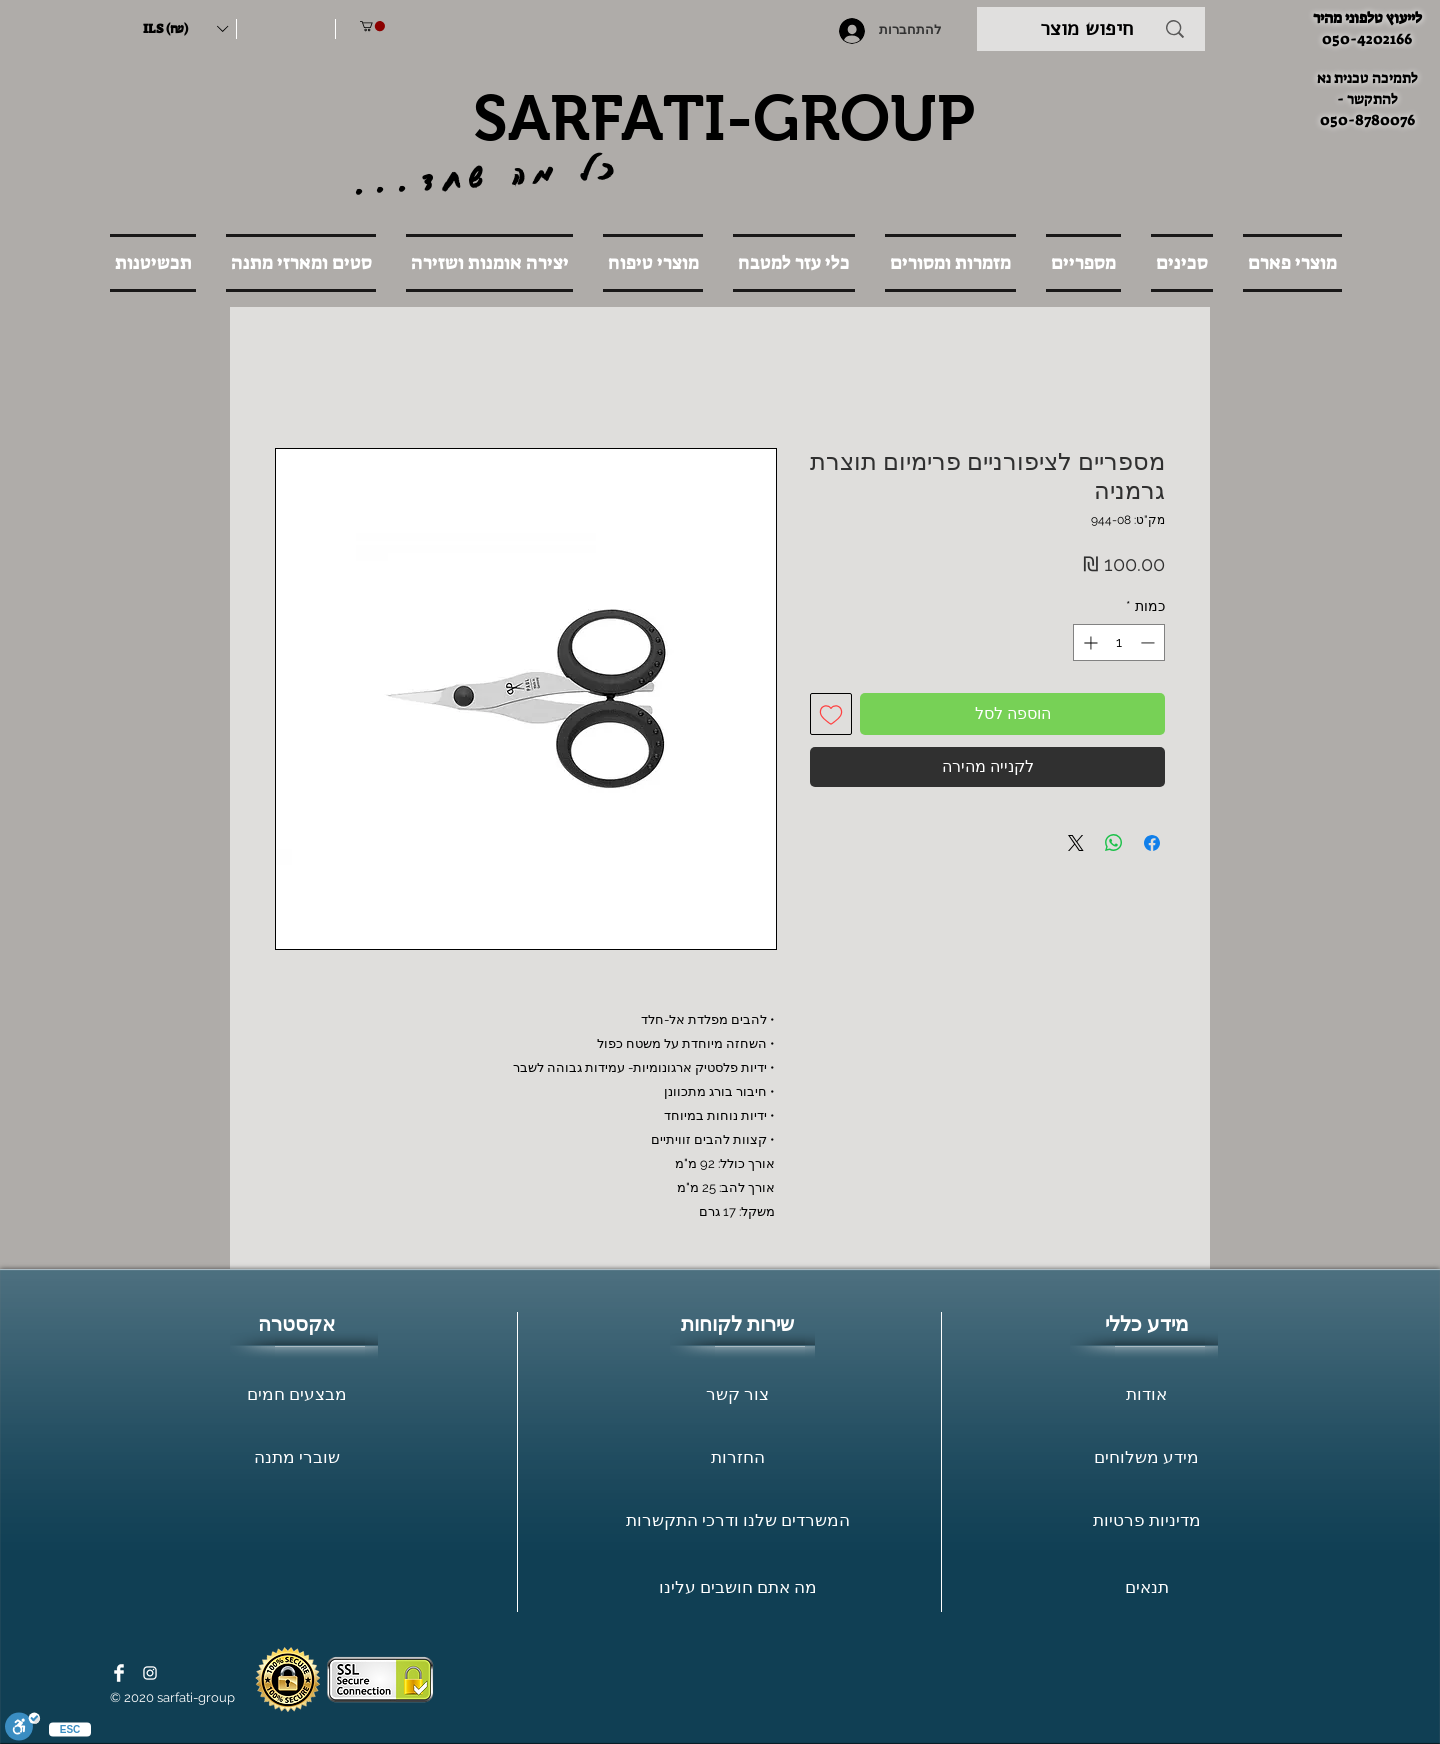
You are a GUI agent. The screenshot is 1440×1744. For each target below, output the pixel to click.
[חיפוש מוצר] (1086, 29)
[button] (185, 29)
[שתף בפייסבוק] (1152, 843)
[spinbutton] (1119, 642)
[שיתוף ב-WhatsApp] (1114, 843)
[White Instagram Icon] (150, 1673)
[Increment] (1088, 642)
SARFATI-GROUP (724, 118)
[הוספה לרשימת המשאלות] (831, 714)
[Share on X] (1076, 843)
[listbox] (185, 29)
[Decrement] (1149, 642)
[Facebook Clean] (119, 1673)
